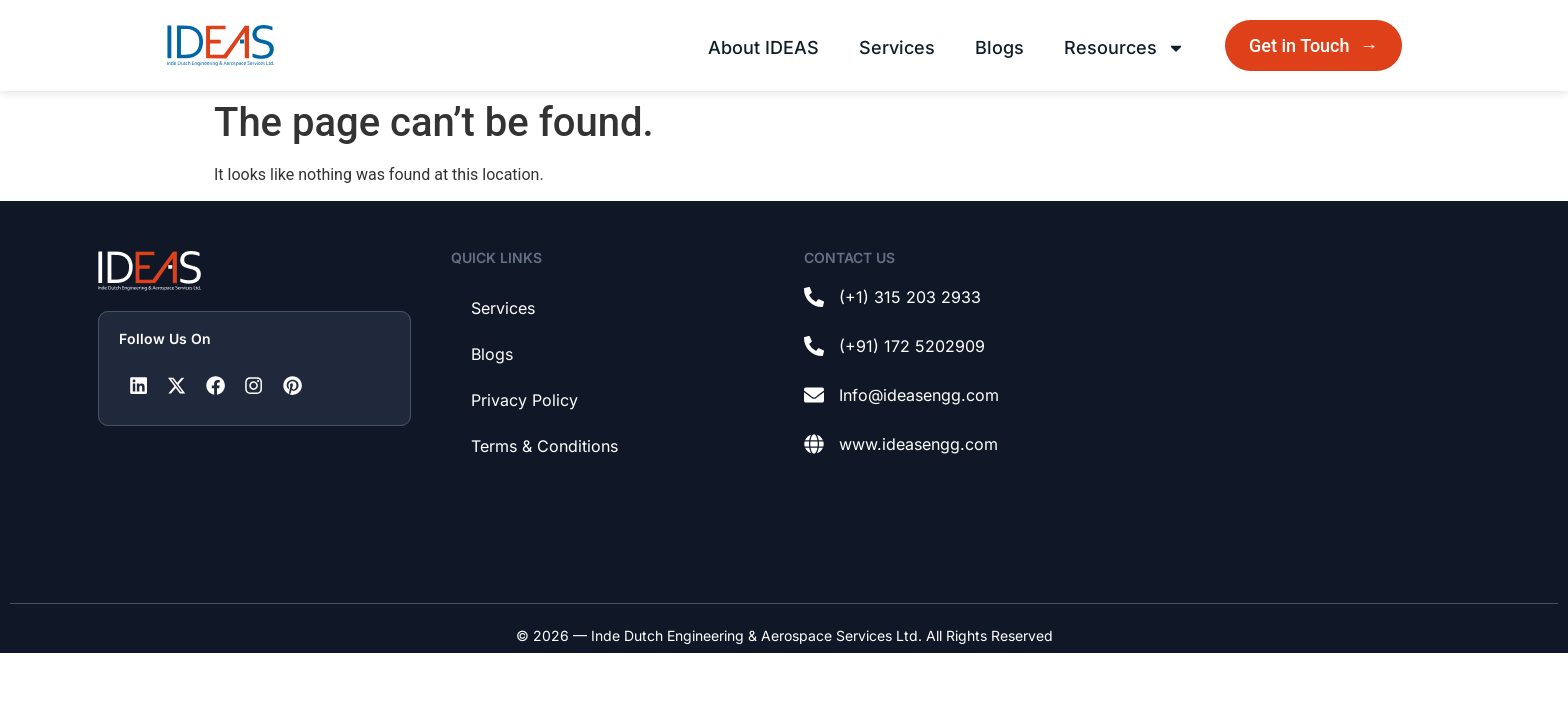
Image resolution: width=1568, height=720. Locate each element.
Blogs (999, 47)
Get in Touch (1316, 45)
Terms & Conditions (544, 446)
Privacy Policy (524, 400)
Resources (1124, 48)
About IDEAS (763, 47)
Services (897, 47)
